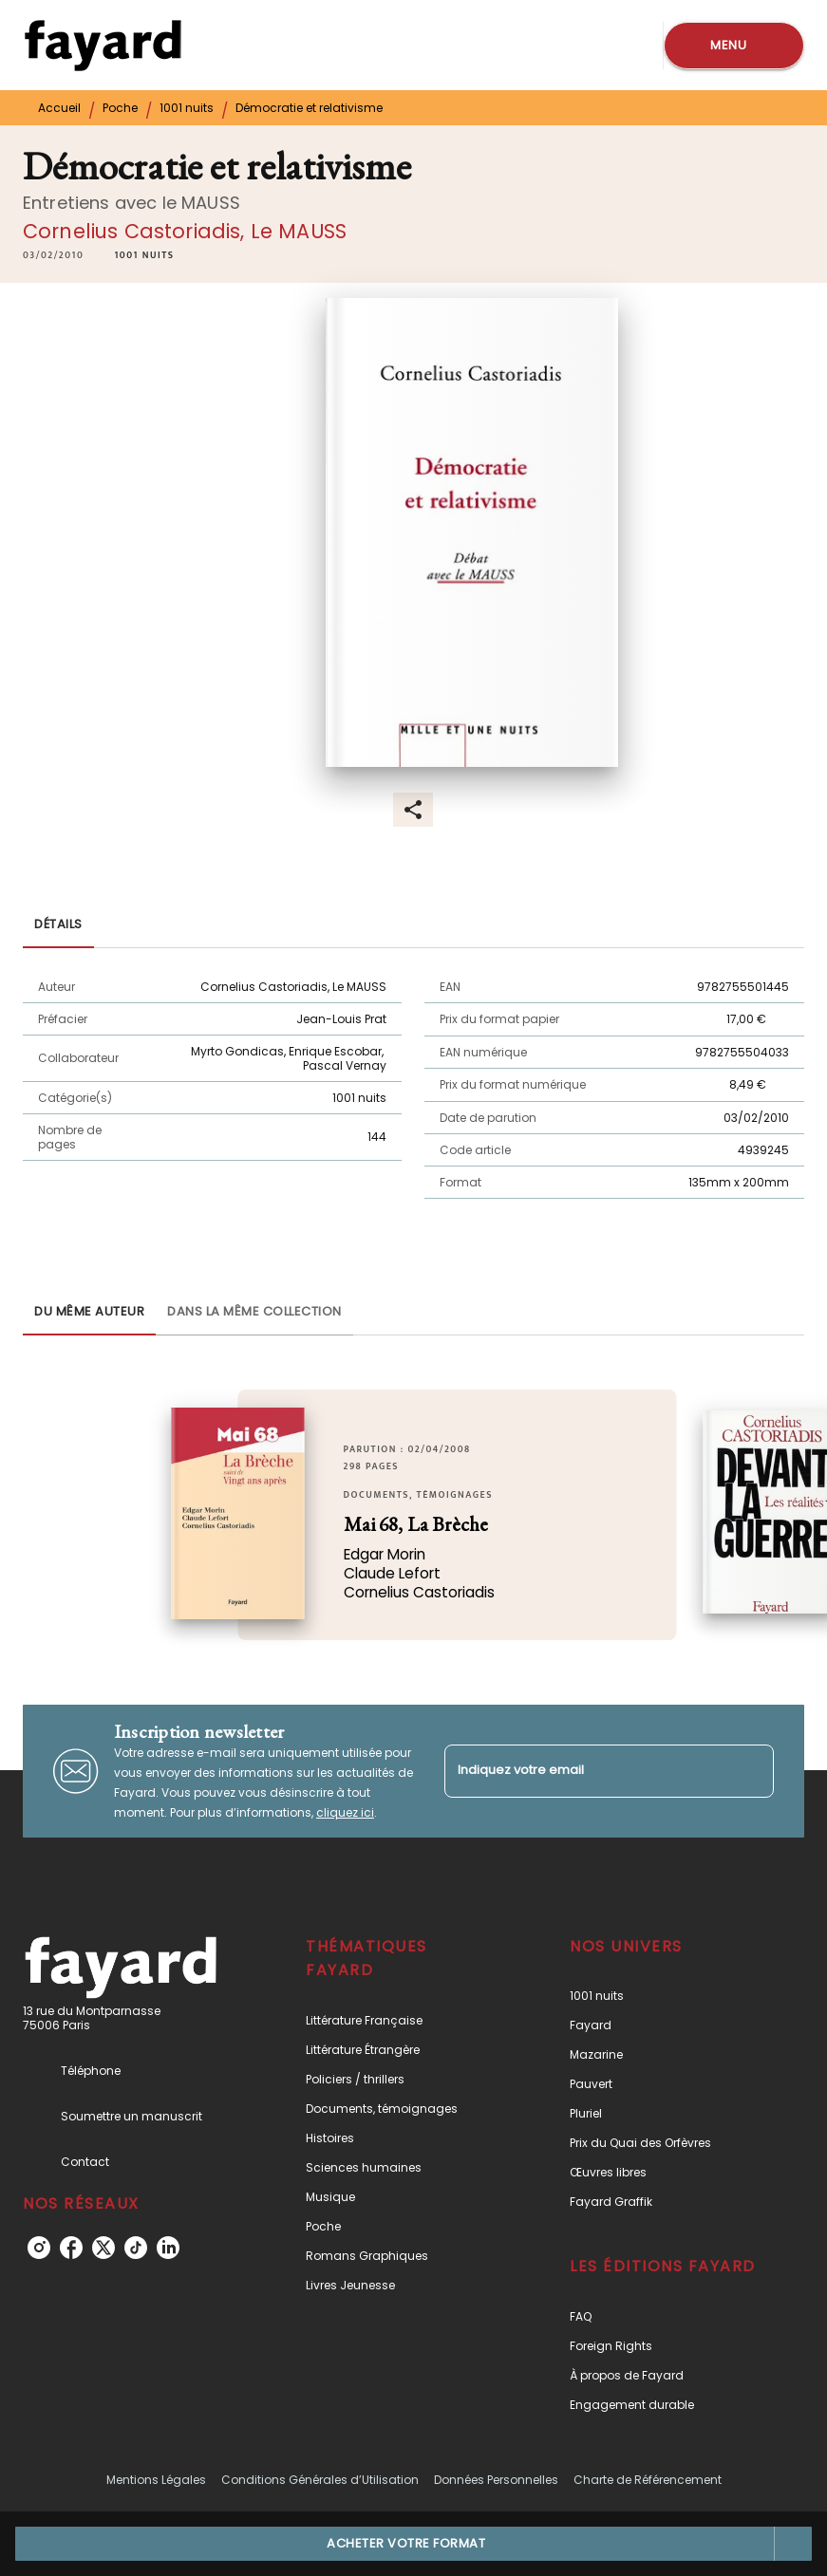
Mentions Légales (156, 2480)
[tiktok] (136, 2247)
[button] (143, 255)
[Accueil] (102, 45)
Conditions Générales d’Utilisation (320, 2480)
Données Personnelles (496, 2480)
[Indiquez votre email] (585, 1771)
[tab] (58, 925)
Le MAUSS (299, 231)
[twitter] (103, 2247)
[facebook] (71, 2247)
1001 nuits (187, 108)
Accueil (59, 108)
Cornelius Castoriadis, (137, 231)
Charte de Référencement (647, 2480)
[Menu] (734, 45)
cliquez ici (345, 1812)
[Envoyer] (751, 1771)
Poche (120, 108)
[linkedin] (168, 2247)
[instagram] (39, 2247)
